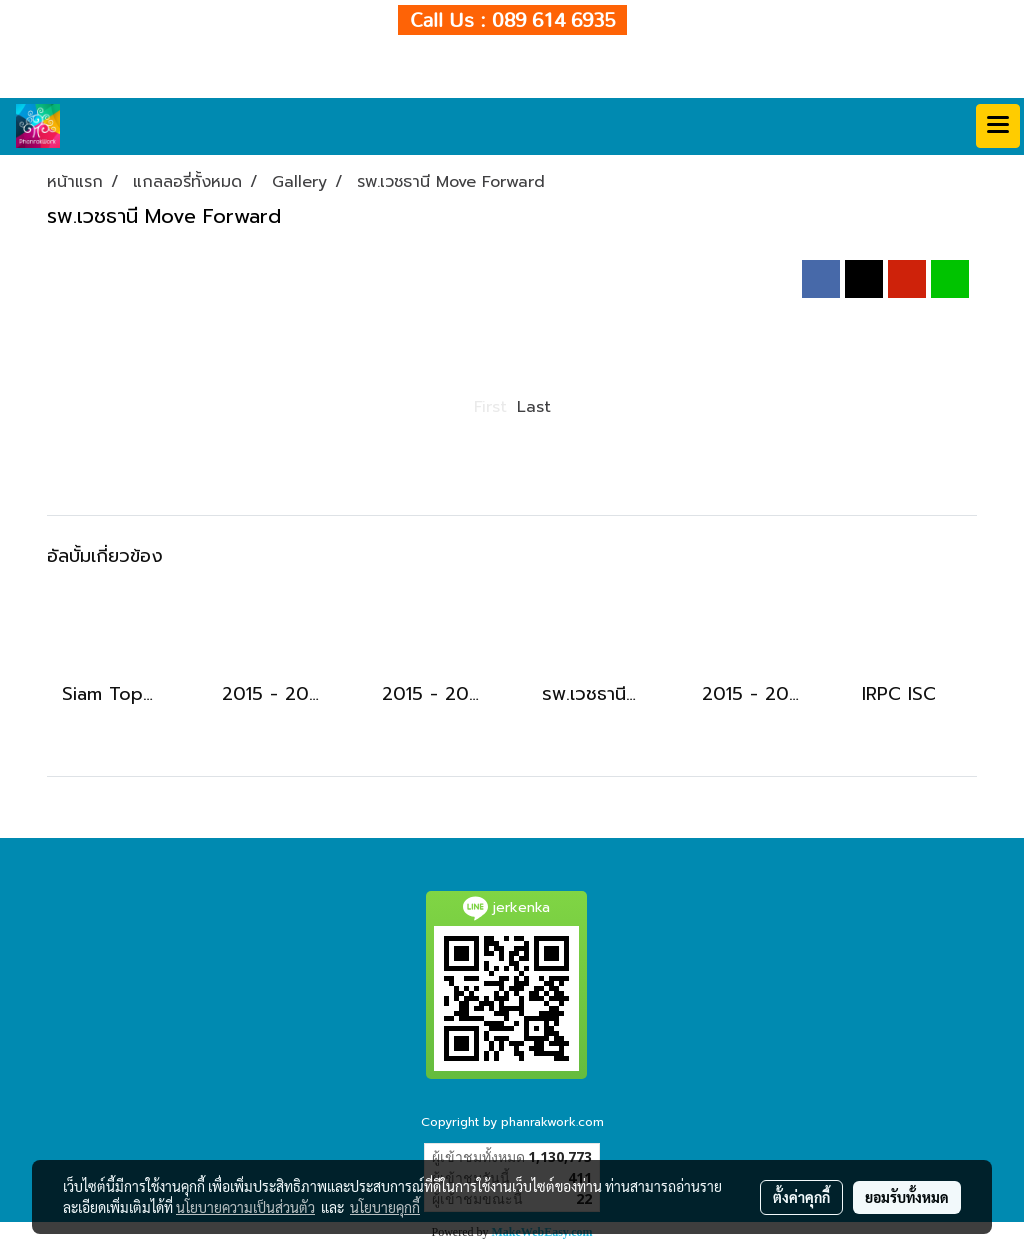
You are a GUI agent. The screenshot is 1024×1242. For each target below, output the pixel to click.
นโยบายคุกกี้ (385, 1207)
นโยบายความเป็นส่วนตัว (245, 1207)
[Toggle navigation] (998, 126)
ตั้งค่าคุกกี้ (801, 1197)
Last (534, 407)
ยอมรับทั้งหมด (907, 1197)
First (490, 407)
